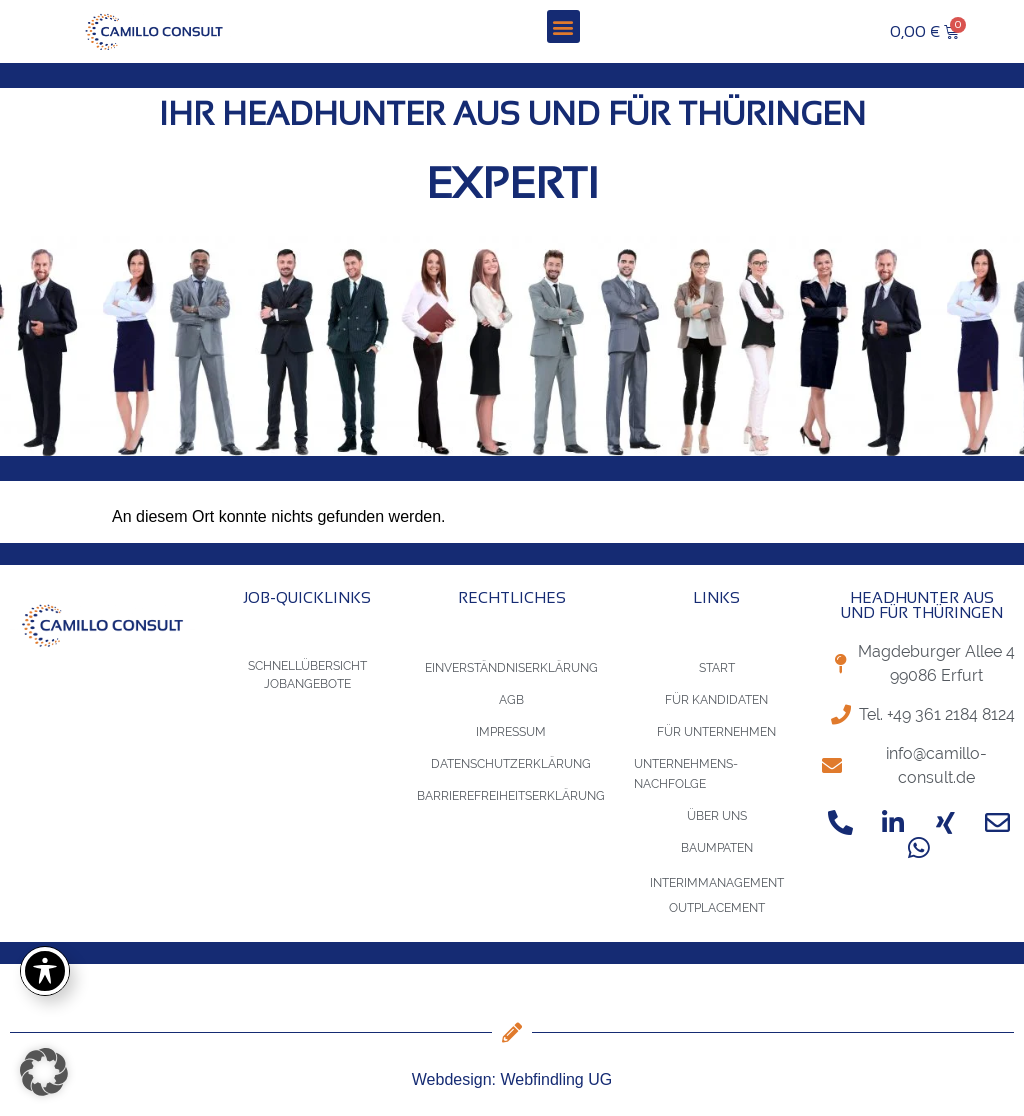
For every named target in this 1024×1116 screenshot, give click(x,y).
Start (717, 668)
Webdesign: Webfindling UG (512, 1079)
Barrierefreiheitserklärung (511, 796)
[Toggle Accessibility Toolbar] (45, 971)
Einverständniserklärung (511, 668)
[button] (563, 26)
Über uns (717, 816)
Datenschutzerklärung (511, 764)
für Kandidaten (716, 700)
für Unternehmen (716, 732)
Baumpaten (717, 848)
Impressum (511, 732)
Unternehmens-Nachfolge (686, 774)
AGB (511, 700)
